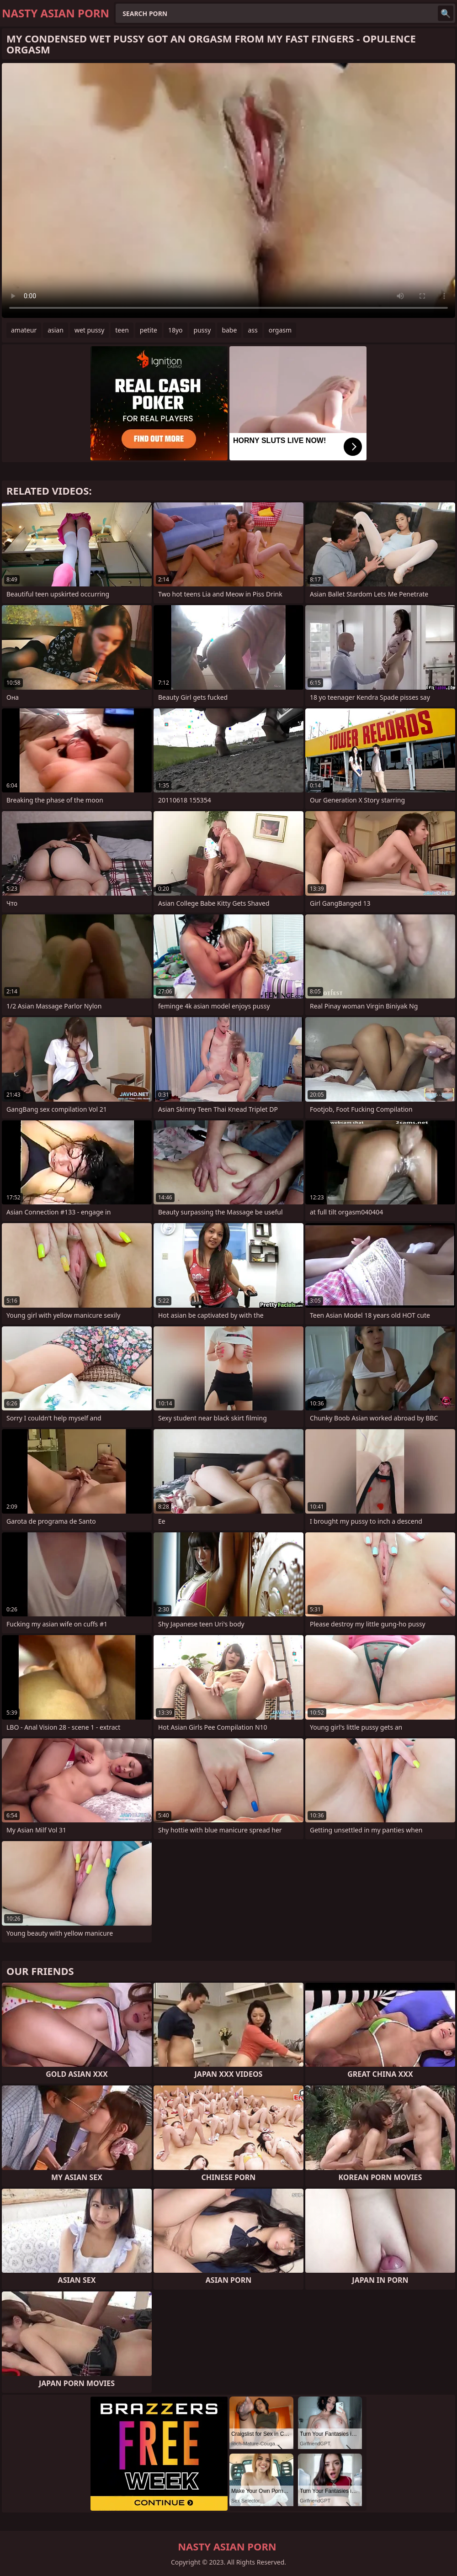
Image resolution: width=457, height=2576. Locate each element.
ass (252, 330)
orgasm (280, 330)
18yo (175, 330)
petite (148, 330)
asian (56, 330)
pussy (202, 330)
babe (229, 330)
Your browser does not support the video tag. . (228, 190)
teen (122, 330)
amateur (24, 330)
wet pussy (89, 330)
